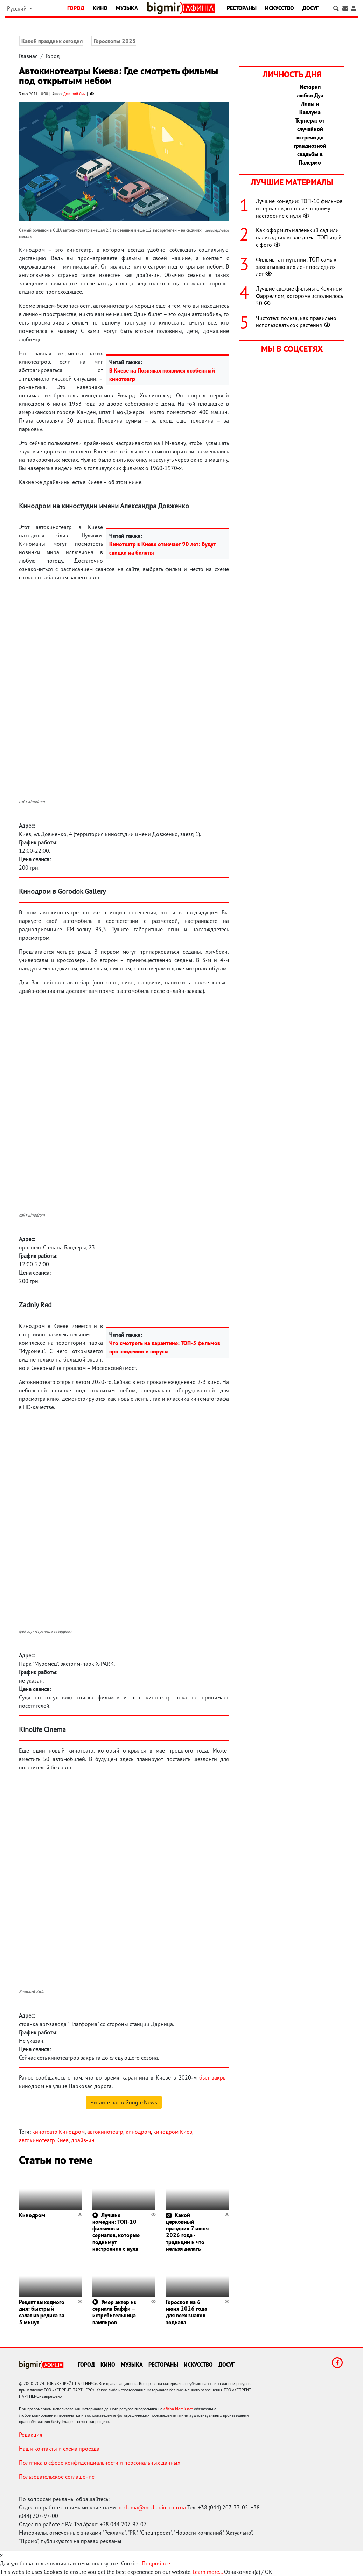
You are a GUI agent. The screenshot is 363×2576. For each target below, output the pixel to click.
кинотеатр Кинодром (58, 2131)
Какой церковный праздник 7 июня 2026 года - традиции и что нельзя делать (187, 2232)
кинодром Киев (172, 2131)
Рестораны (242, 8)
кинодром (138, 2131)
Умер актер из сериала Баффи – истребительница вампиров (114, 2312)
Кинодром (32, 2215)
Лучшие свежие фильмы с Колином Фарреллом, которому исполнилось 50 (299, 296)
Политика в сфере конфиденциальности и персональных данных (99, 2462)
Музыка (127, 8)
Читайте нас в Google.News (123, 2102)
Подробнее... (158, 2563)
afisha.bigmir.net (178, 2408)
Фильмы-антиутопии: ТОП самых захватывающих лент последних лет (296, 267)
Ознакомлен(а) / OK (248, 2571)
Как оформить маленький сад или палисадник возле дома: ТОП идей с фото (299, 237)
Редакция (30, 2434)
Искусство (279, 8)
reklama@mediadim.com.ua (152, 2507)
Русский (17, 8)
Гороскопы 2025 (115, 40)
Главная (28, 56)
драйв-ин (83, 2140)
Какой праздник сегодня (52, 40)
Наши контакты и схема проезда (59, 2448)
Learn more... (208, 2571)
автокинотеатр (105, 2131)
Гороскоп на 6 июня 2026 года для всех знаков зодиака (186, 2312)
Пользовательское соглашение (57, 2476)
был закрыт (214, 2077)
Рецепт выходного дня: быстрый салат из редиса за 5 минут (41, 2312)
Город (75, 8)
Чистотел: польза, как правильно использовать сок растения (296, 321)
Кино (100, 8)
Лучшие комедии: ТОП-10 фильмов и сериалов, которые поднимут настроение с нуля (116, 2232)
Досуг (310, 8)
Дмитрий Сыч (74, 93)
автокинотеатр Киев (44, 2140)
